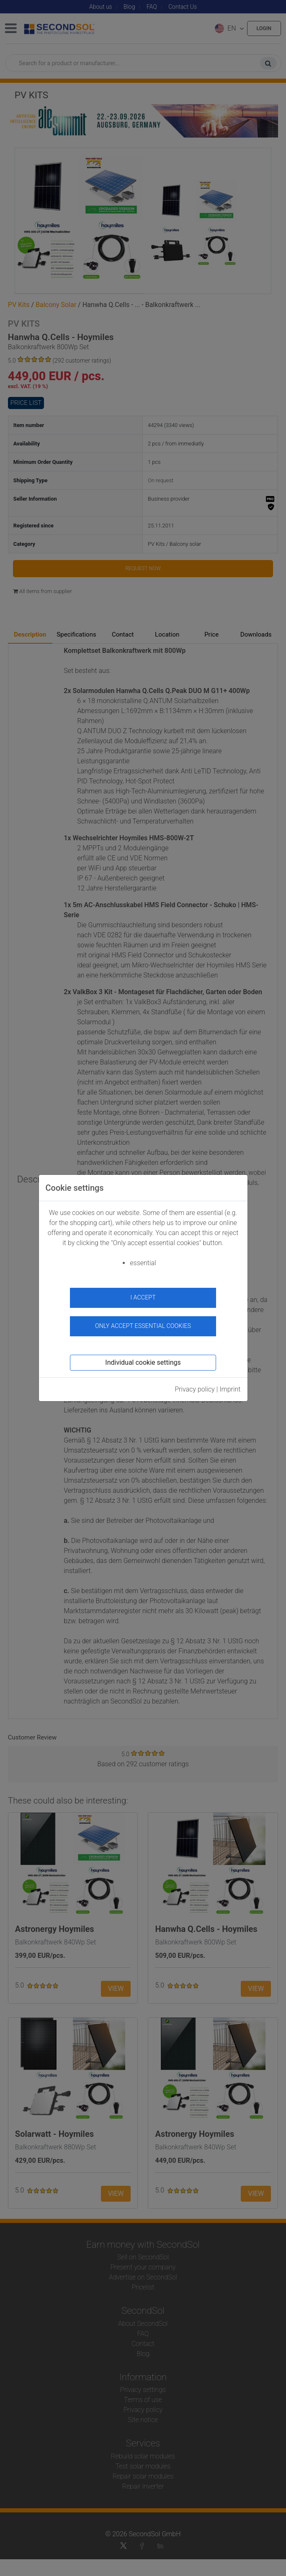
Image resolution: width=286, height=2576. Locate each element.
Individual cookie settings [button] (142, 1362)
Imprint (229, 1389)
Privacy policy (195, 1389)
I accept (143, 1297)
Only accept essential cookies (143, 1326)
